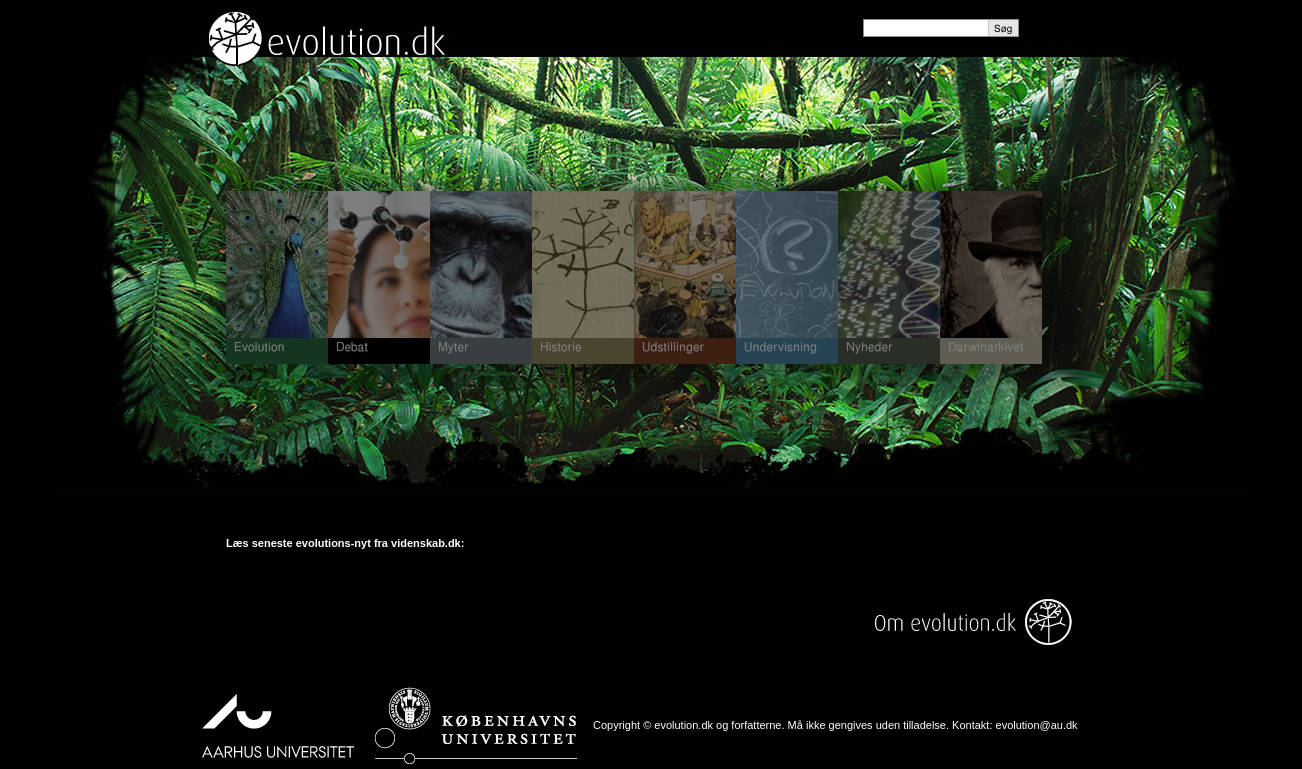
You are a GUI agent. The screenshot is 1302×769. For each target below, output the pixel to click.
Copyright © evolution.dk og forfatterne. (689, 725)
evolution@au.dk (1037, 725)
